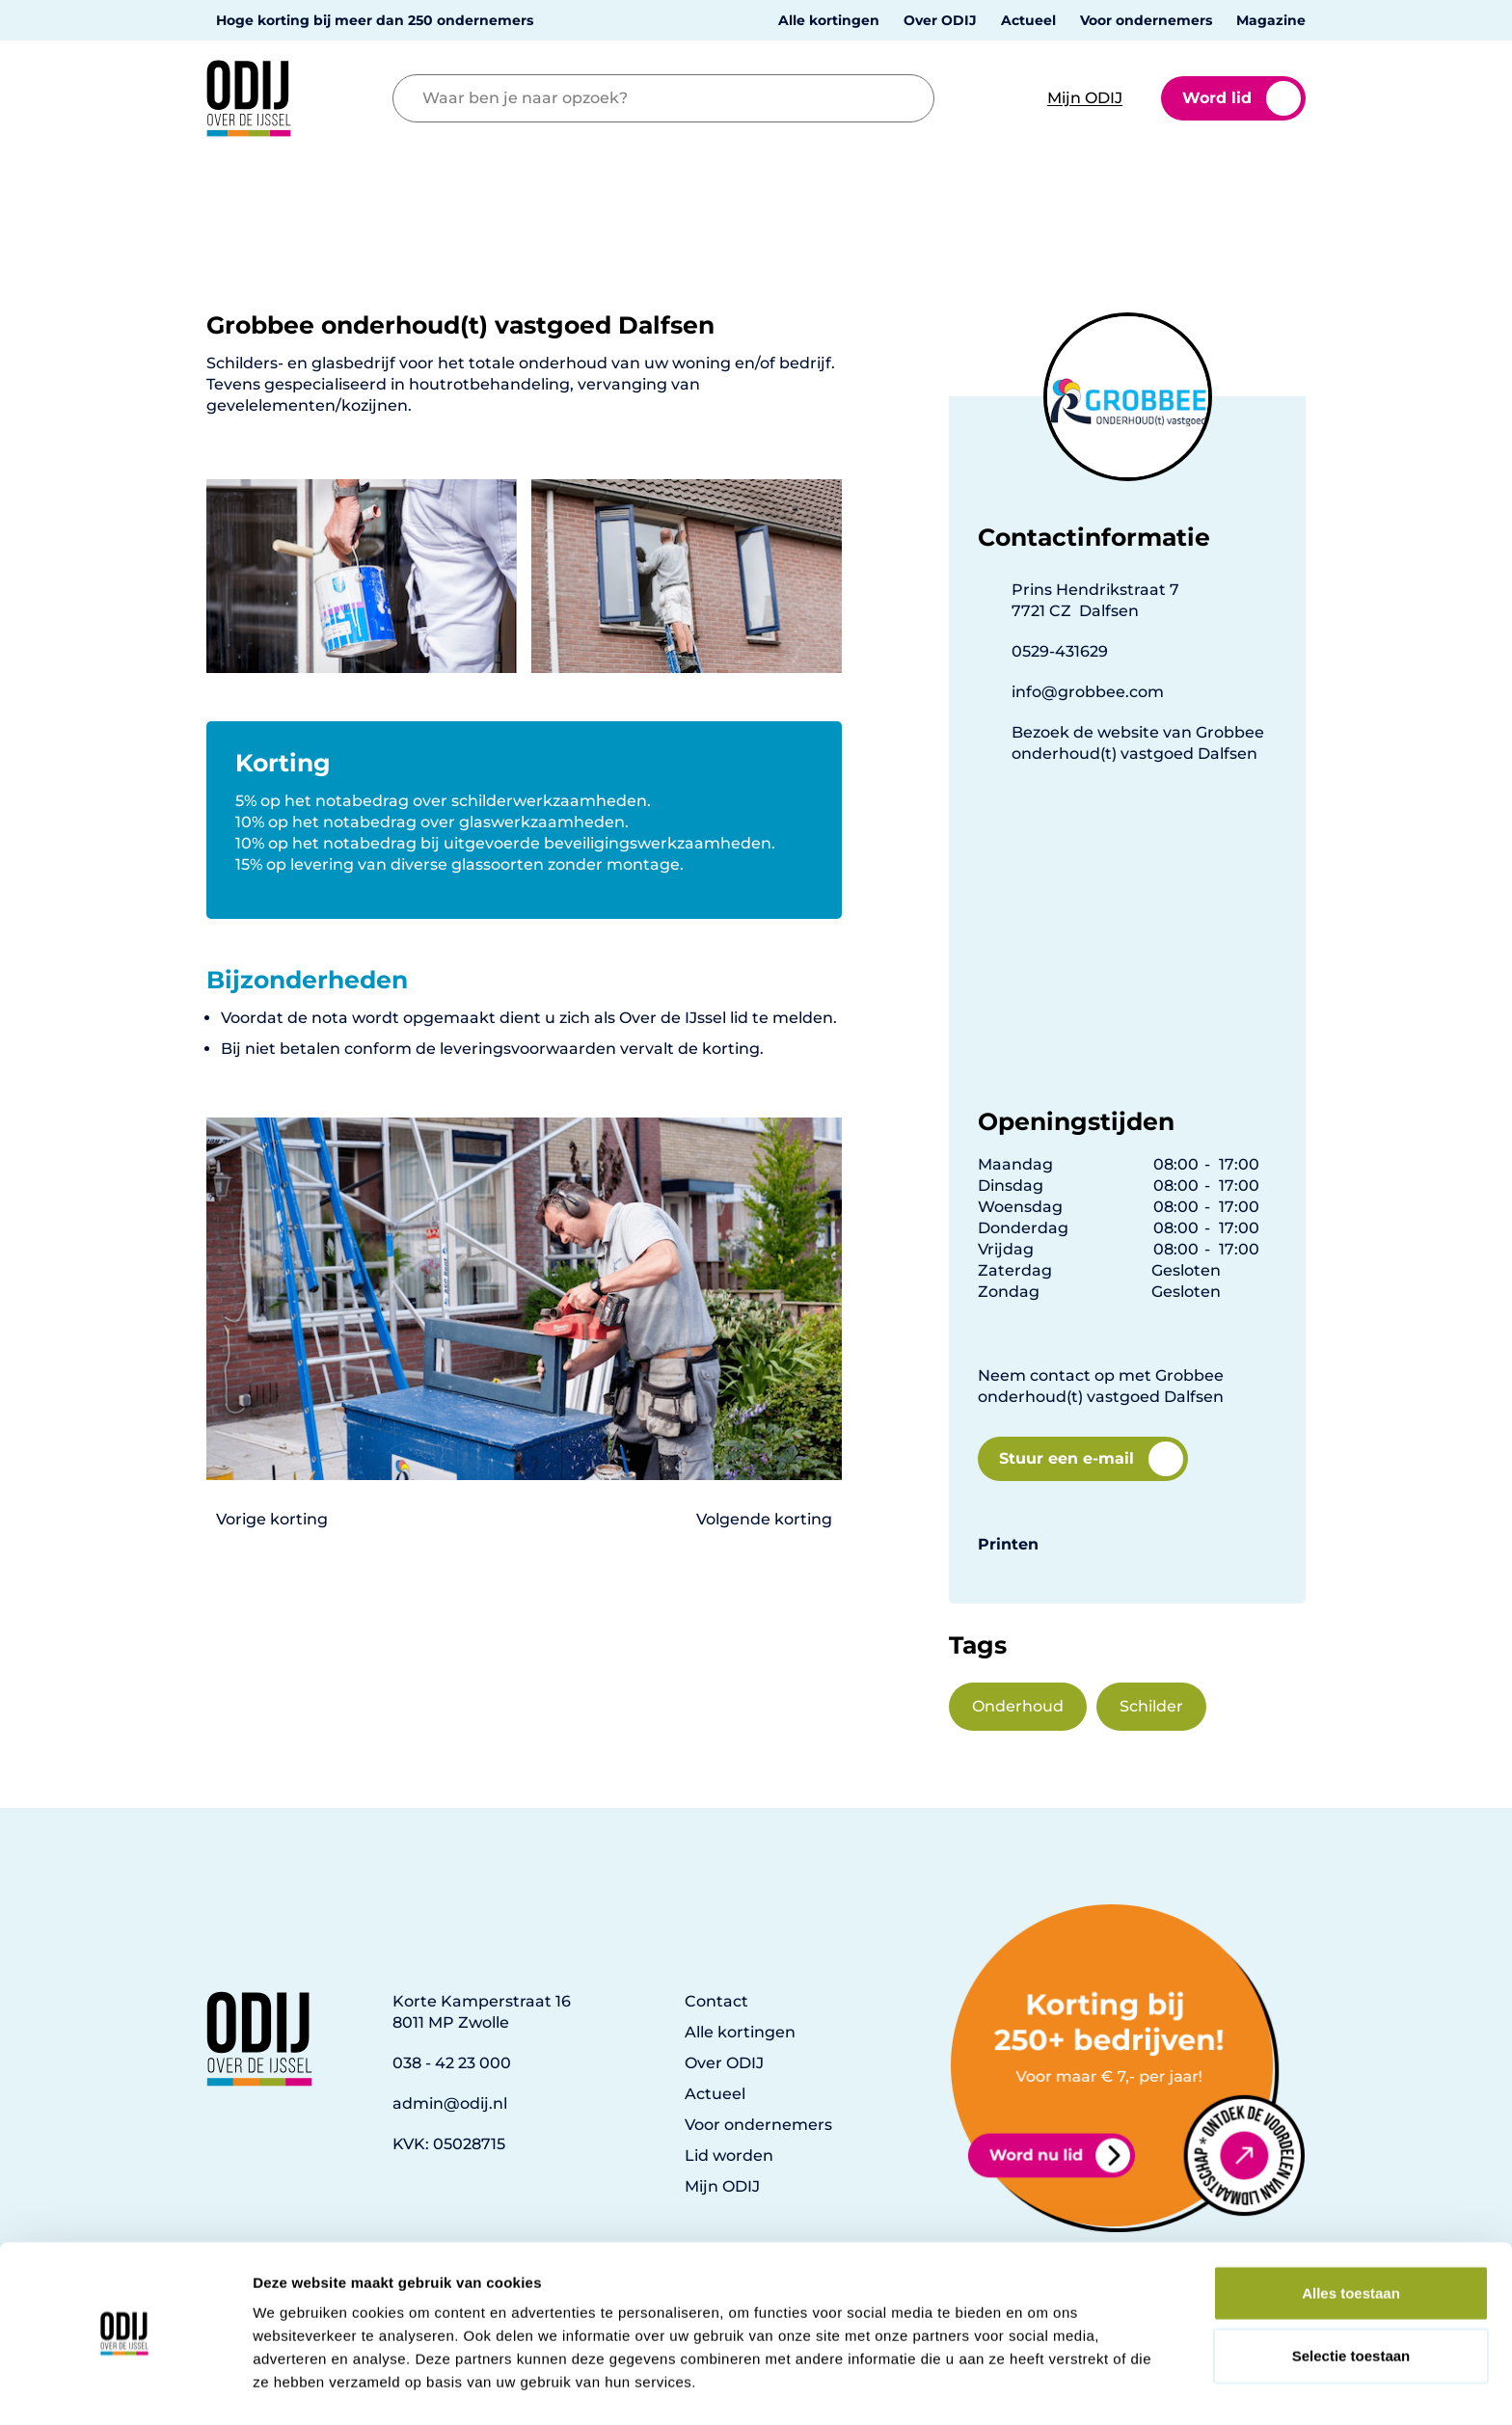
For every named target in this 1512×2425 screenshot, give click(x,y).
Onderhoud (1018, 1706)
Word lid (1241, 98)
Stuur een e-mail (1091, 1459)
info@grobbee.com (1088, 692)
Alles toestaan (1351, 2235)
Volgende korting (764, 1519)
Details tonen (1042, 2387)
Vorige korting (272, 1519)
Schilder (1151, 1706)
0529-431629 (1060, 651)
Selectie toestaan (1351, 2299)
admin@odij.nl (449, 2103)
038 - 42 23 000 (451, 2063)
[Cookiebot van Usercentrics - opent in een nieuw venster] (124, 2387)
